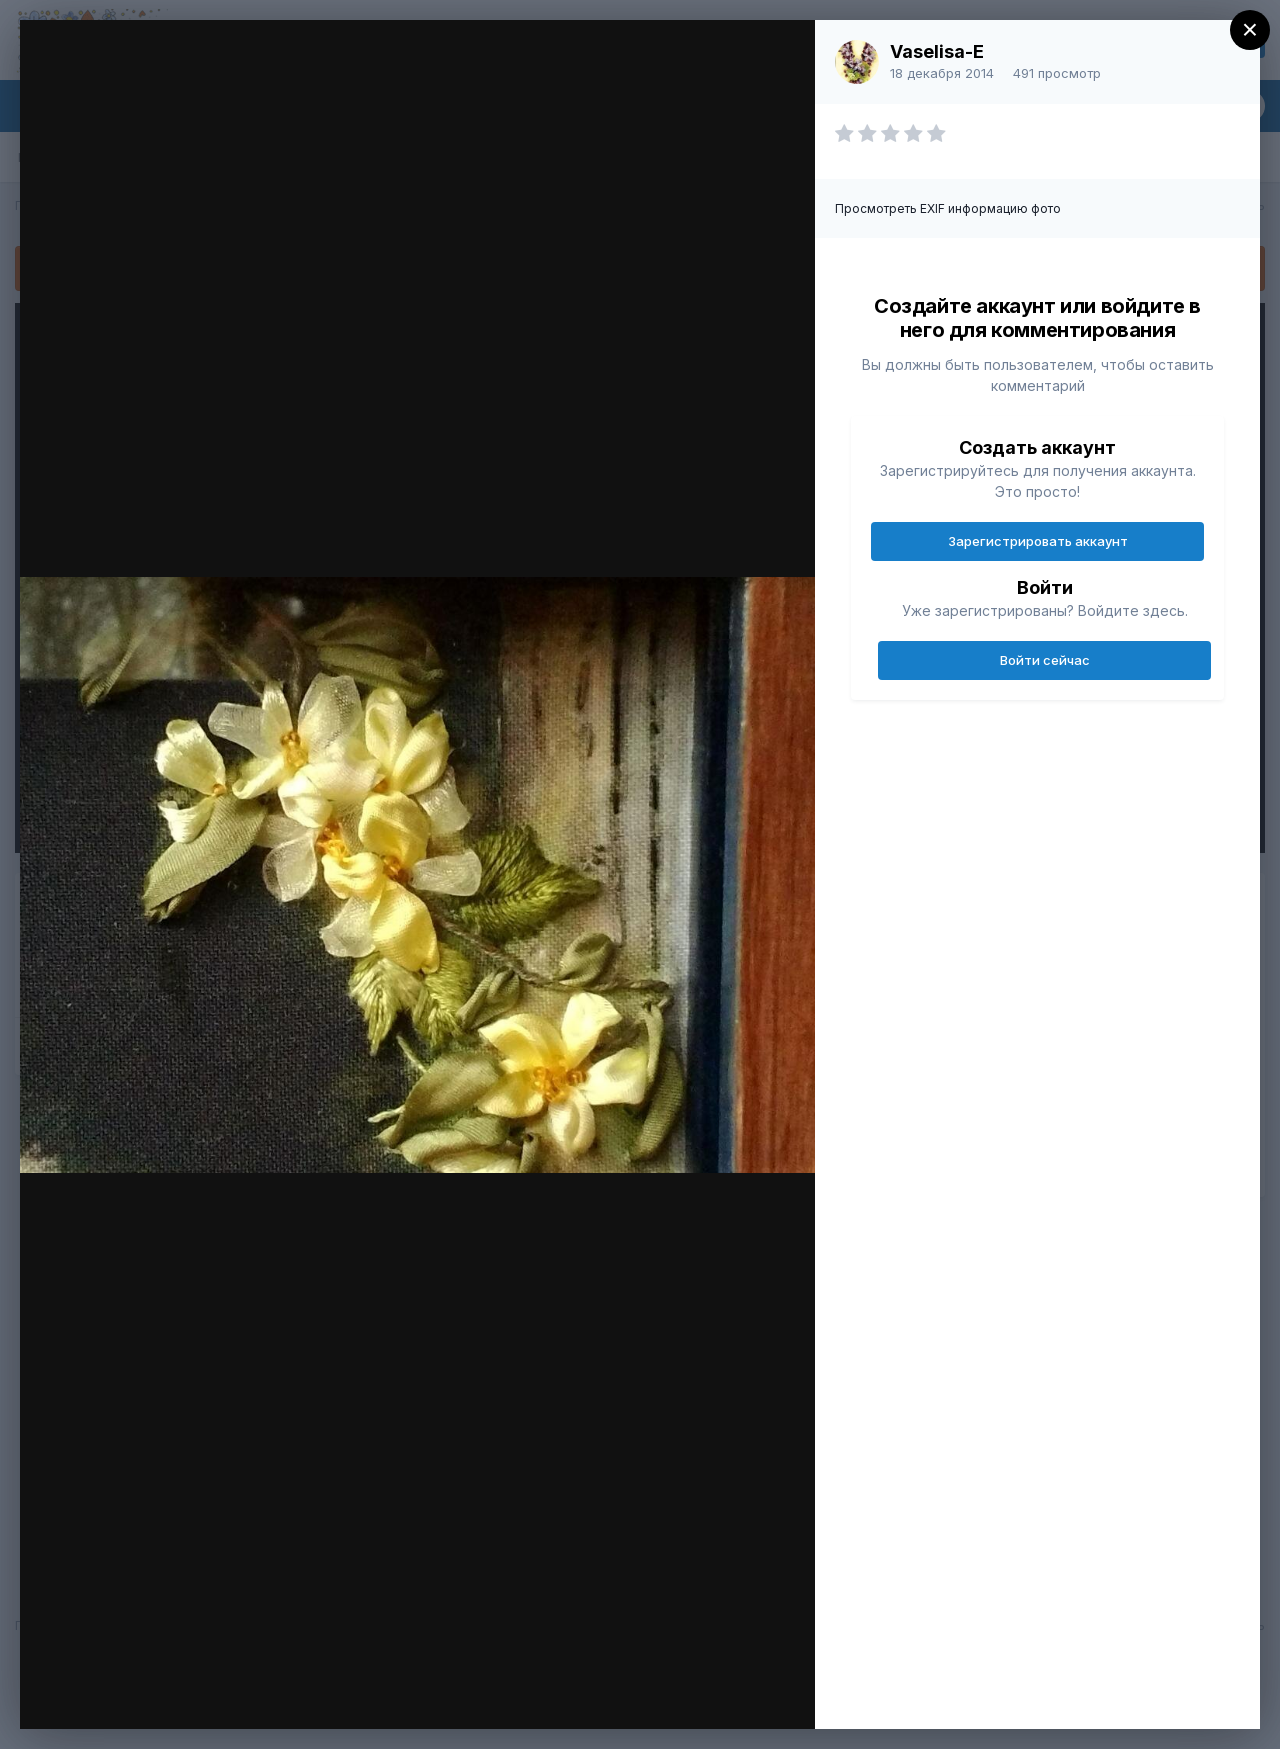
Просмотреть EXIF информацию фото (948, 208)
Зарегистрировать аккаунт (1038, 541)
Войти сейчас (1045, 660)
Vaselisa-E (937, 51)
